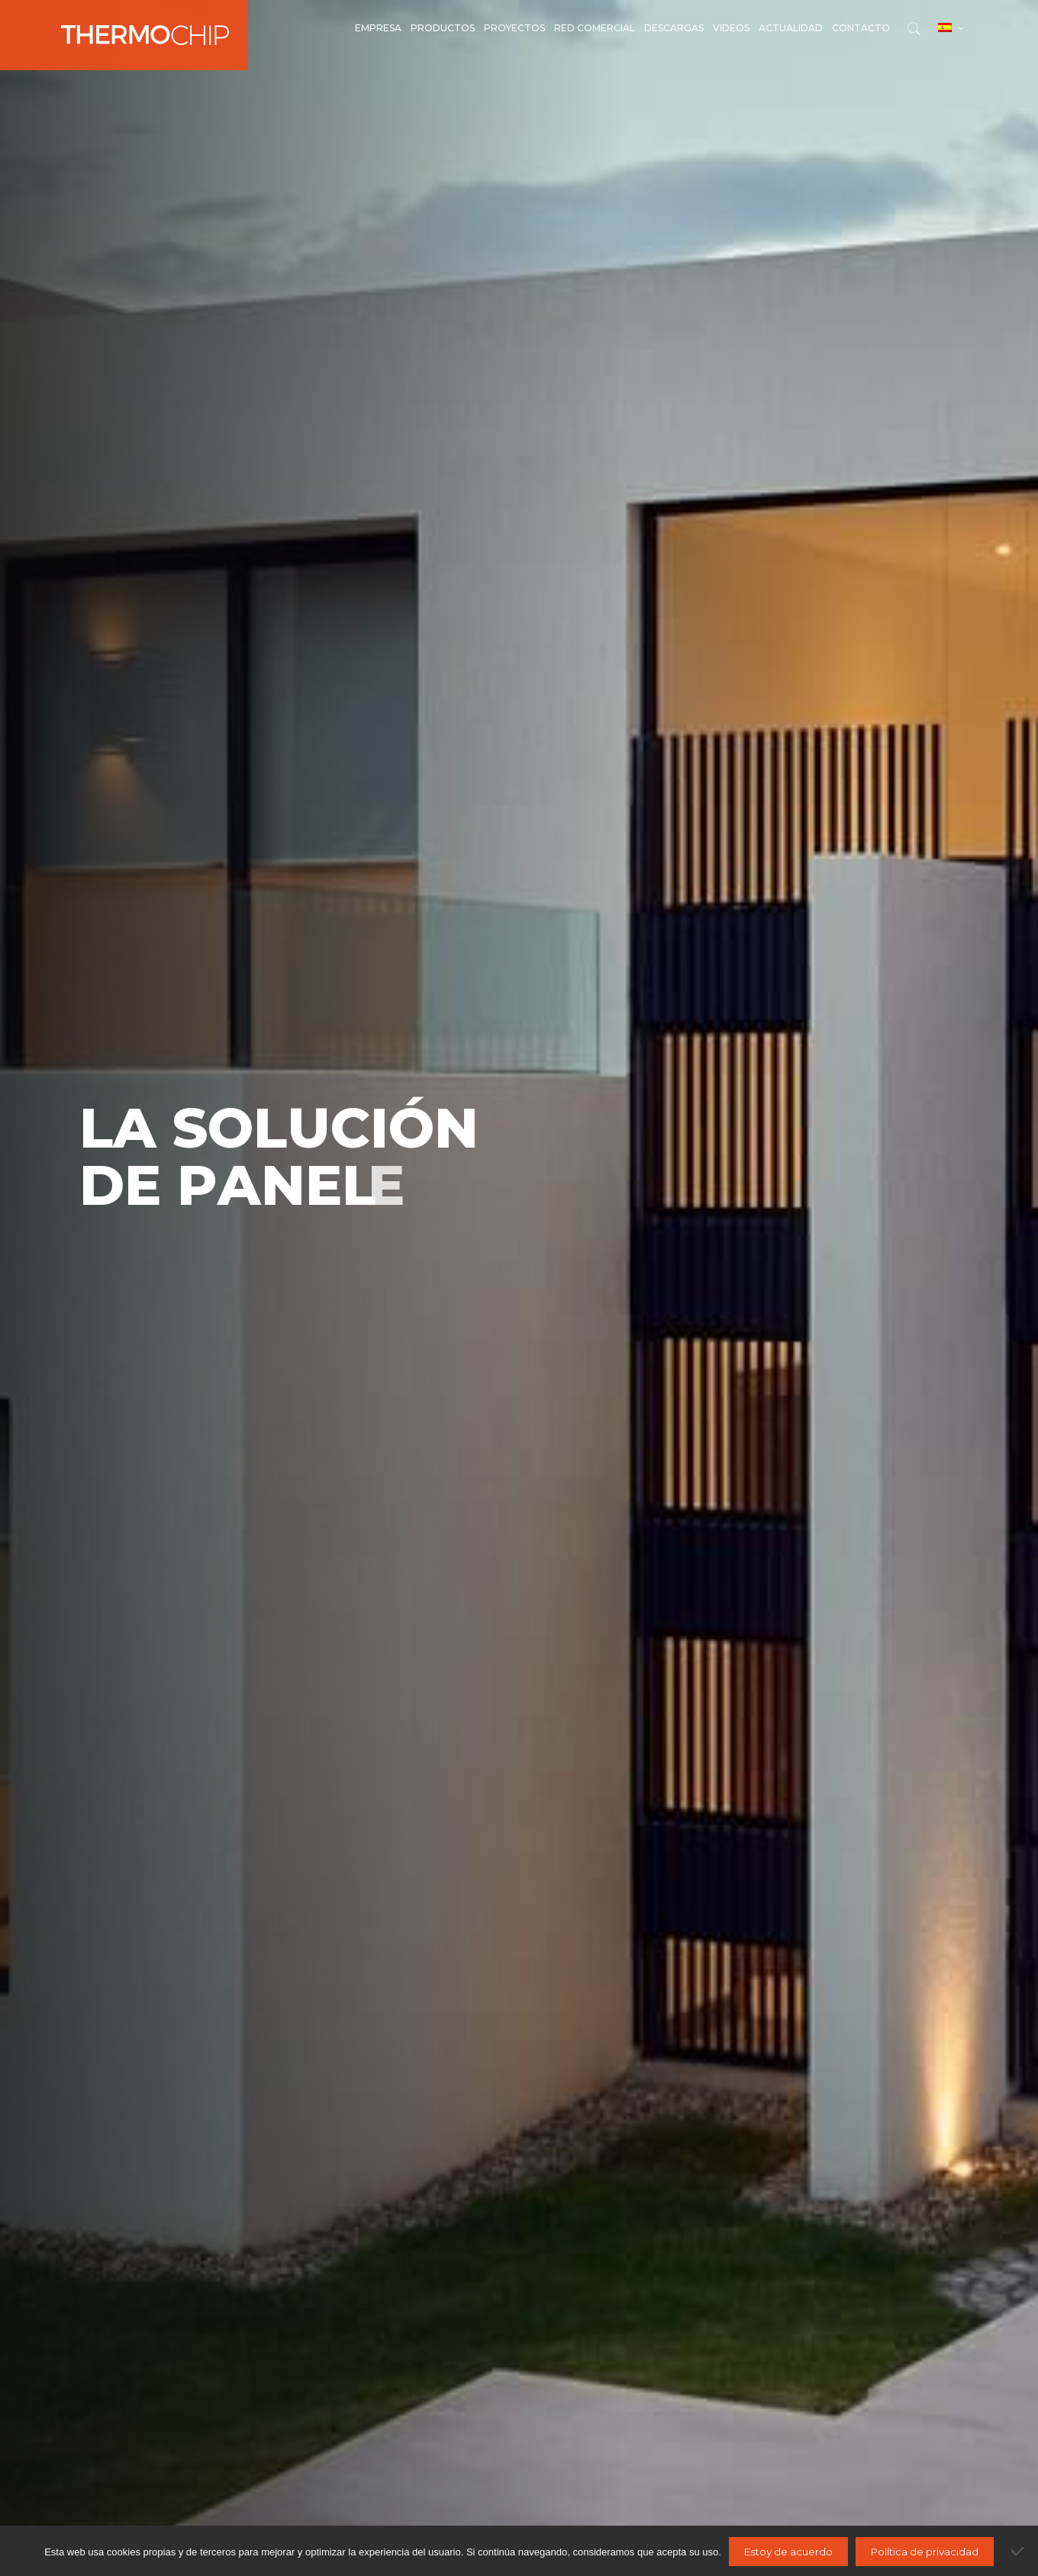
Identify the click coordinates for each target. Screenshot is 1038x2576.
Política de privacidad (924, 2551)
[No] (1019, 2550)
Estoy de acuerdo (788, 2551)
